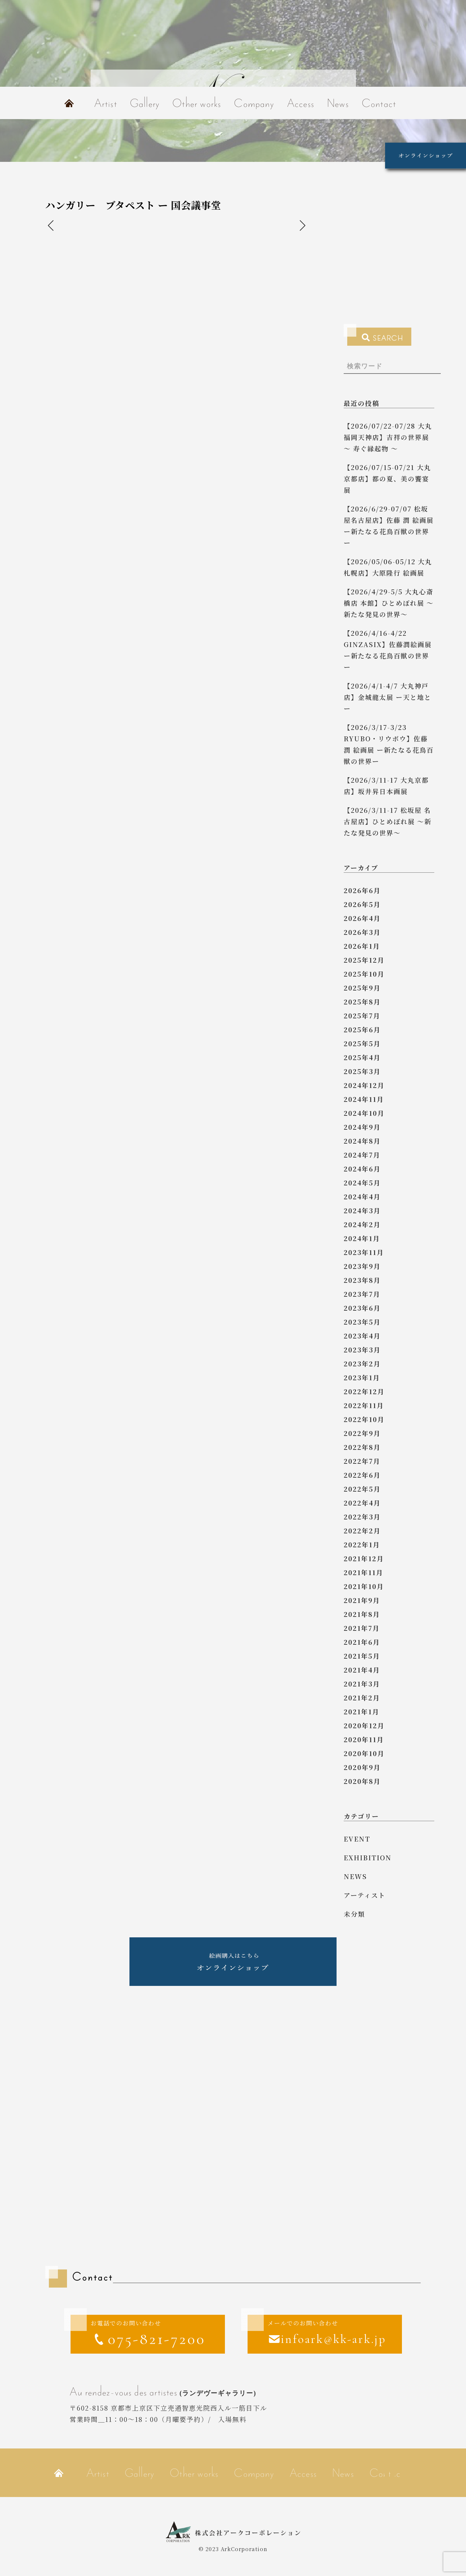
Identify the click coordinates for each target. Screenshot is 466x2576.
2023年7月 (362, 1294)
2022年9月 (362, 1433)
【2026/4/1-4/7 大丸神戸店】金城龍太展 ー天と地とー (387, 697)
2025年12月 (364, 960)
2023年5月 (362, 1322)
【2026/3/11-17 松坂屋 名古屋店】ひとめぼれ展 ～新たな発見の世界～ (387, 821)
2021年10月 (364, 1586)
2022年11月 (364, 1405)
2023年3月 (362, 1349)
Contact (379, 102)
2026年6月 (362, 890)
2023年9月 (362, 1266)
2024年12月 (364, 1085)
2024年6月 (362, 1168)
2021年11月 (363, 1572)
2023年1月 (362, 1377)
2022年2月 (362, 1530)
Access (300, 102)
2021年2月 (362, 1697)
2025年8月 (362, 1001)
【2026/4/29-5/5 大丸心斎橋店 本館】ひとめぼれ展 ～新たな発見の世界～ (389, 603)
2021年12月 (364, 1558)
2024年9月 (362, 1127)
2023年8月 (362, 1280)
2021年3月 (362, 1683)
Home (69, 103)
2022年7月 (362, 1461)
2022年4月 (362, 1502)
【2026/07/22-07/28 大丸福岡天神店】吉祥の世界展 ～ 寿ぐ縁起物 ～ (388, 437)
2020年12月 (364, 1725)
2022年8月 (362, 1447)
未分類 (354, 1914)
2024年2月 (362, 1224)
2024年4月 (362, 1196)
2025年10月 (364, 974)
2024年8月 (362, 1141)
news (355, 1876)
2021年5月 (362, 1656)
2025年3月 (362, 1071)
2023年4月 (362, 1335)
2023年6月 (362, 1308)
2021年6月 (362, 1642)
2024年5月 (362, 1182)
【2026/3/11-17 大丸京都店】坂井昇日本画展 (386, 785)
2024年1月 (362, 1238)
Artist (105, 102)
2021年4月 (362, 1669)
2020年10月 (364, 1753)
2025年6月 (362, 1029)
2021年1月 (361, 1711)
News (338, 102)
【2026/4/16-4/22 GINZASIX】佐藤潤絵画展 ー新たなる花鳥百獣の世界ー (388, 650)
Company (254, 102)
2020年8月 (362, 1781)
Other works (196, 102)
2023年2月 (362, 1363)
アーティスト (364, 1895)
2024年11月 (364, 1099)
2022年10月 (364, 1419)
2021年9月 (362, 1600)
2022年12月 (364, 1391)
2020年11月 (364, 1739)
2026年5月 (362, 904)
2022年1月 (362, 1544)
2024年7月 (362, 1154)
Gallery (145, 102)
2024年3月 (362, 1210)
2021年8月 (362, 1614)
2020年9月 (362, 1767)
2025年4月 (362, 1057)
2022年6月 (362, 1475)
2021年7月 (362, 1628)
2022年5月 (362, 1489)
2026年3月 (362, 932)
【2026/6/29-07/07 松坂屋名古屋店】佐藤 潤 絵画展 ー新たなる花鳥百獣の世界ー (389, 525)
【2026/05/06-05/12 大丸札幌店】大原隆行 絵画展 (388, 567)
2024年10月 (364, 1113)
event (357, 1838)
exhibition (368, 1857)
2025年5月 (362, 1043)
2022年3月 (362, 1516)
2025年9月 (362, 987)
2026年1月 (362, 946)
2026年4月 (362, 918)
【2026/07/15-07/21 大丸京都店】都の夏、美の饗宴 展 (387, 479)
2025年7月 (362, 1015)
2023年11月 (364, 1252)
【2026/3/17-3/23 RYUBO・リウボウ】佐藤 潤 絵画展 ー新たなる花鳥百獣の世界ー (389, 744)
